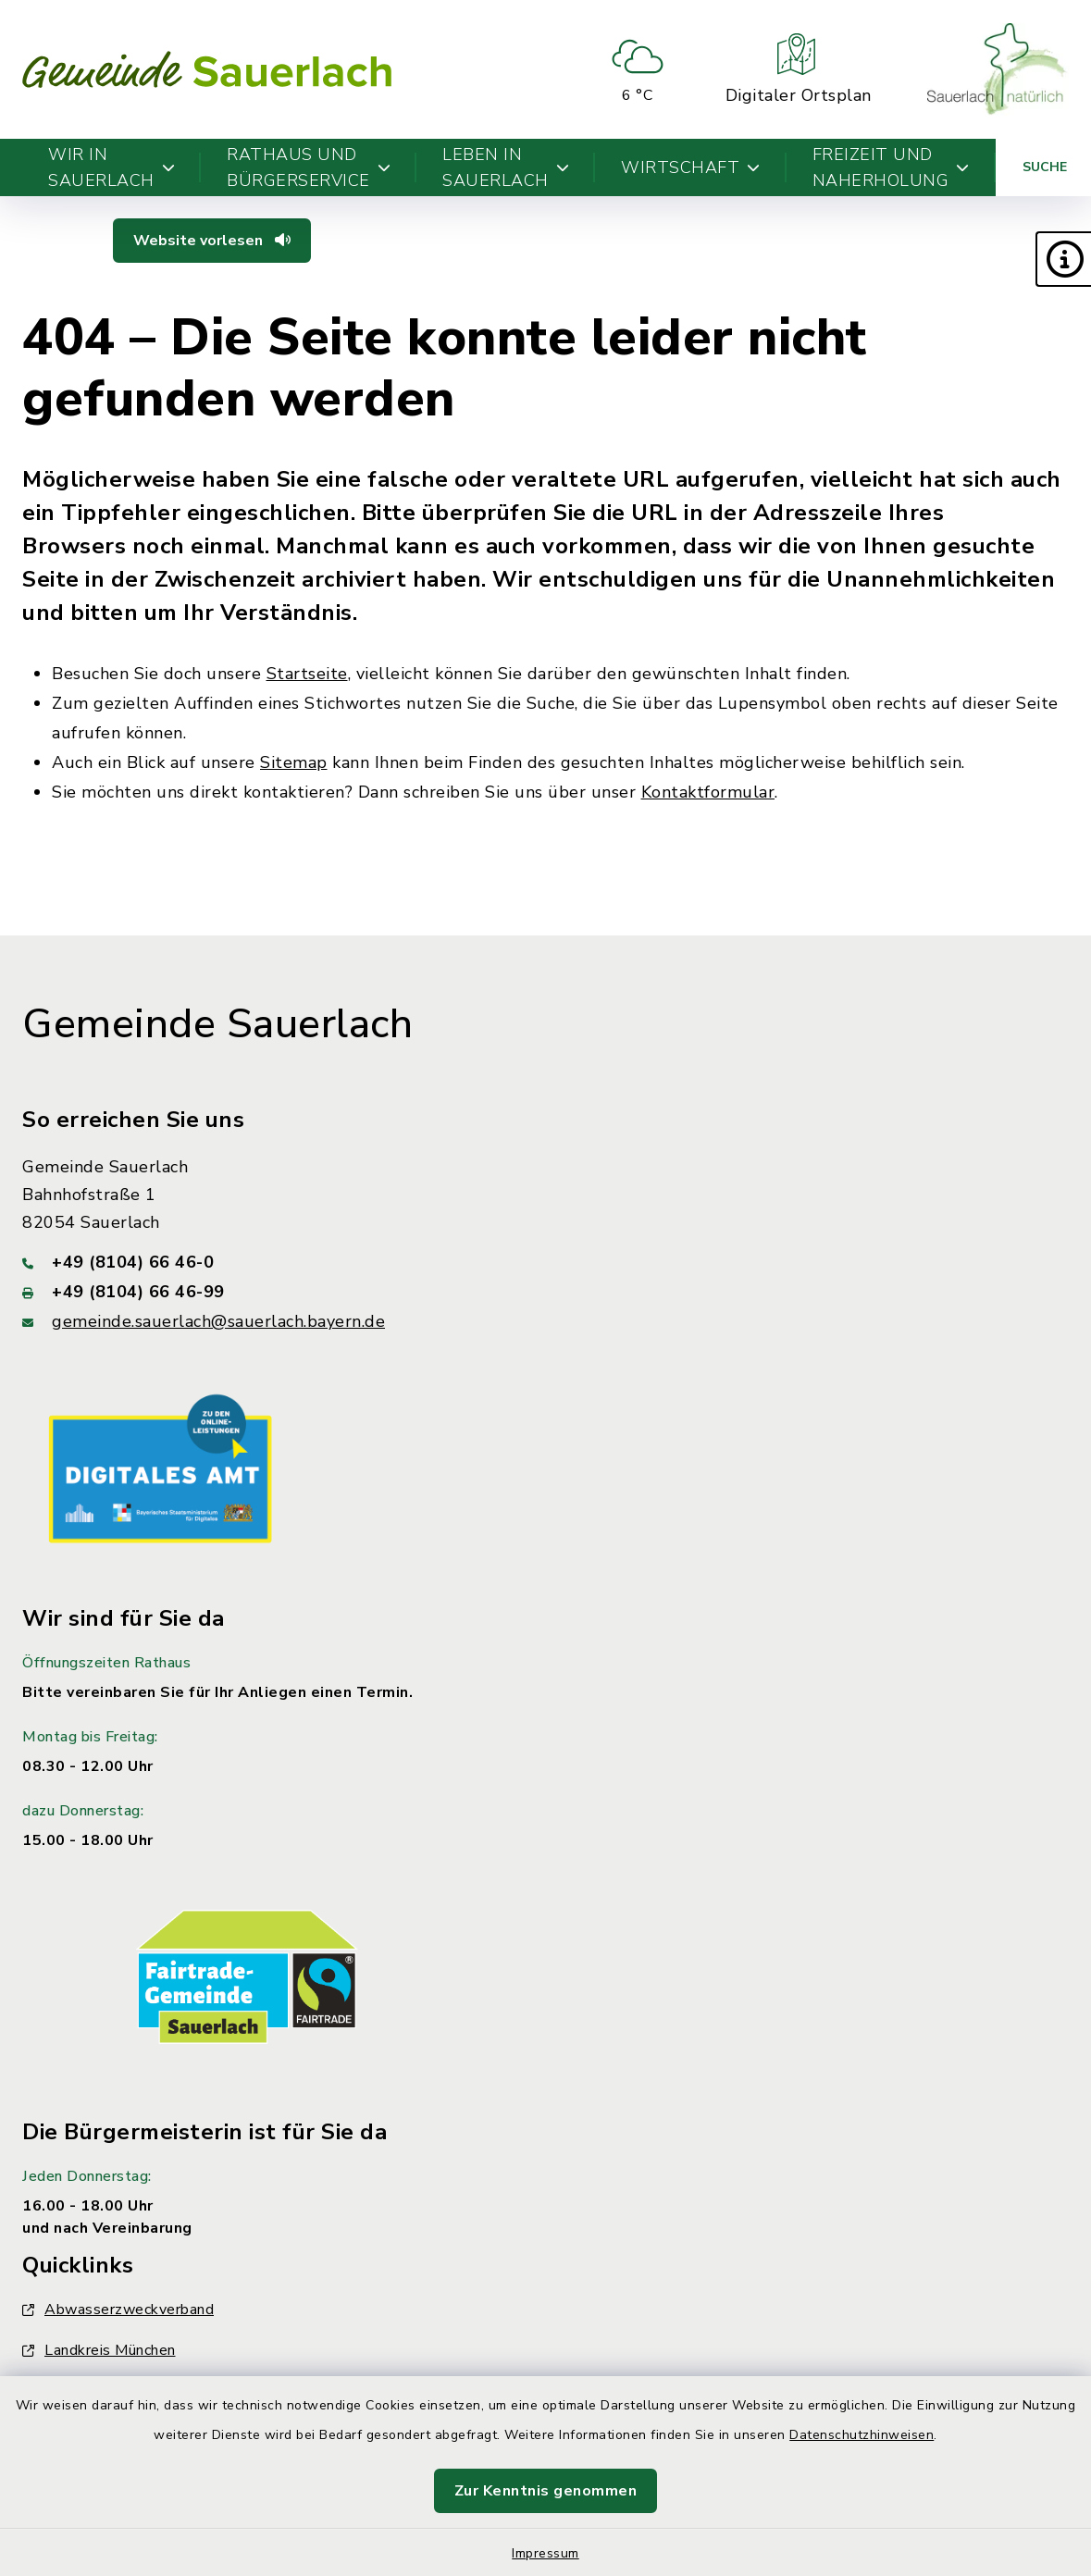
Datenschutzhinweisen (861, 2435)
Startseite (307, 674)
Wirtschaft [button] (691, 167)
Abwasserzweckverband (118, 2309)
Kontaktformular (708, 792)
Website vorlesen (212, 240)
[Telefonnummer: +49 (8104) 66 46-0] (545, 1262)
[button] (1063, 259)
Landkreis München (99, 2350)
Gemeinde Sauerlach (217, 1024)
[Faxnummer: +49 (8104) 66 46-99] (545, 1292)
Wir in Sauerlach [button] (111, 167)
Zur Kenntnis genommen (546, 2491)
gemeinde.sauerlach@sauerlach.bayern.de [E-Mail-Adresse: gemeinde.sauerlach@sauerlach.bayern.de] (218, 1321)
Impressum (545, 2553)
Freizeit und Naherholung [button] (891, 167)
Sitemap (294, 762)
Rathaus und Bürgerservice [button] (309, 167)
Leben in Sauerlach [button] (505, 167)
